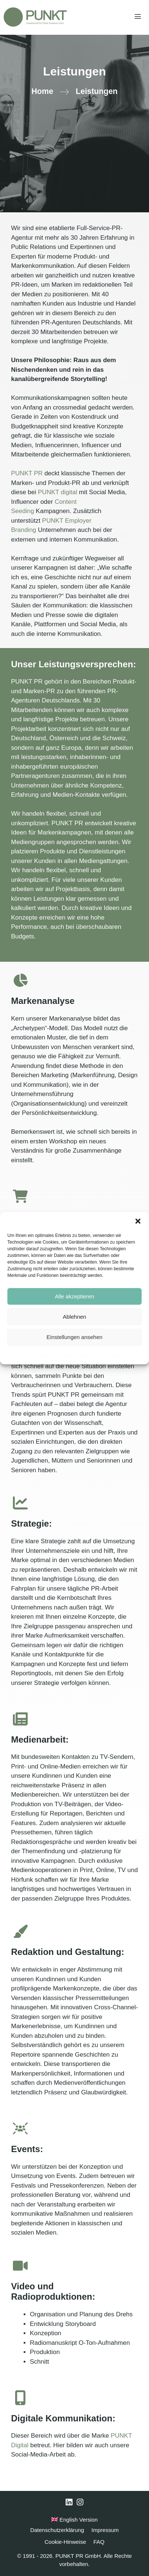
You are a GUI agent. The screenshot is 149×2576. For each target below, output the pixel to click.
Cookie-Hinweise (38, 1354)
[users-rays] (20, 2128)
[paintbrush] (20, 1931)
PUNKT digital (57, 492)
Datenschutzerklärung (80, 1354)
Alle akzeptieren (74, 1296)
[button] (138, 1221)
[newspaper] (20, 1719)
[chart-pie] (20, 980)
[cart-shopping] (20, 1196)
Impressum (116, 1354)
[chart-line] (20, 1503)
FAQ (98, 2542)
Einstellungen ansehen (74, 1337)
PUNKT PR (27, 473)
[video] (20, 2265)
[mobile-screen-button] (20, 2397)
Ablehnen (74, 1317)
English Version (74, 2519)
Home (42, 91)
